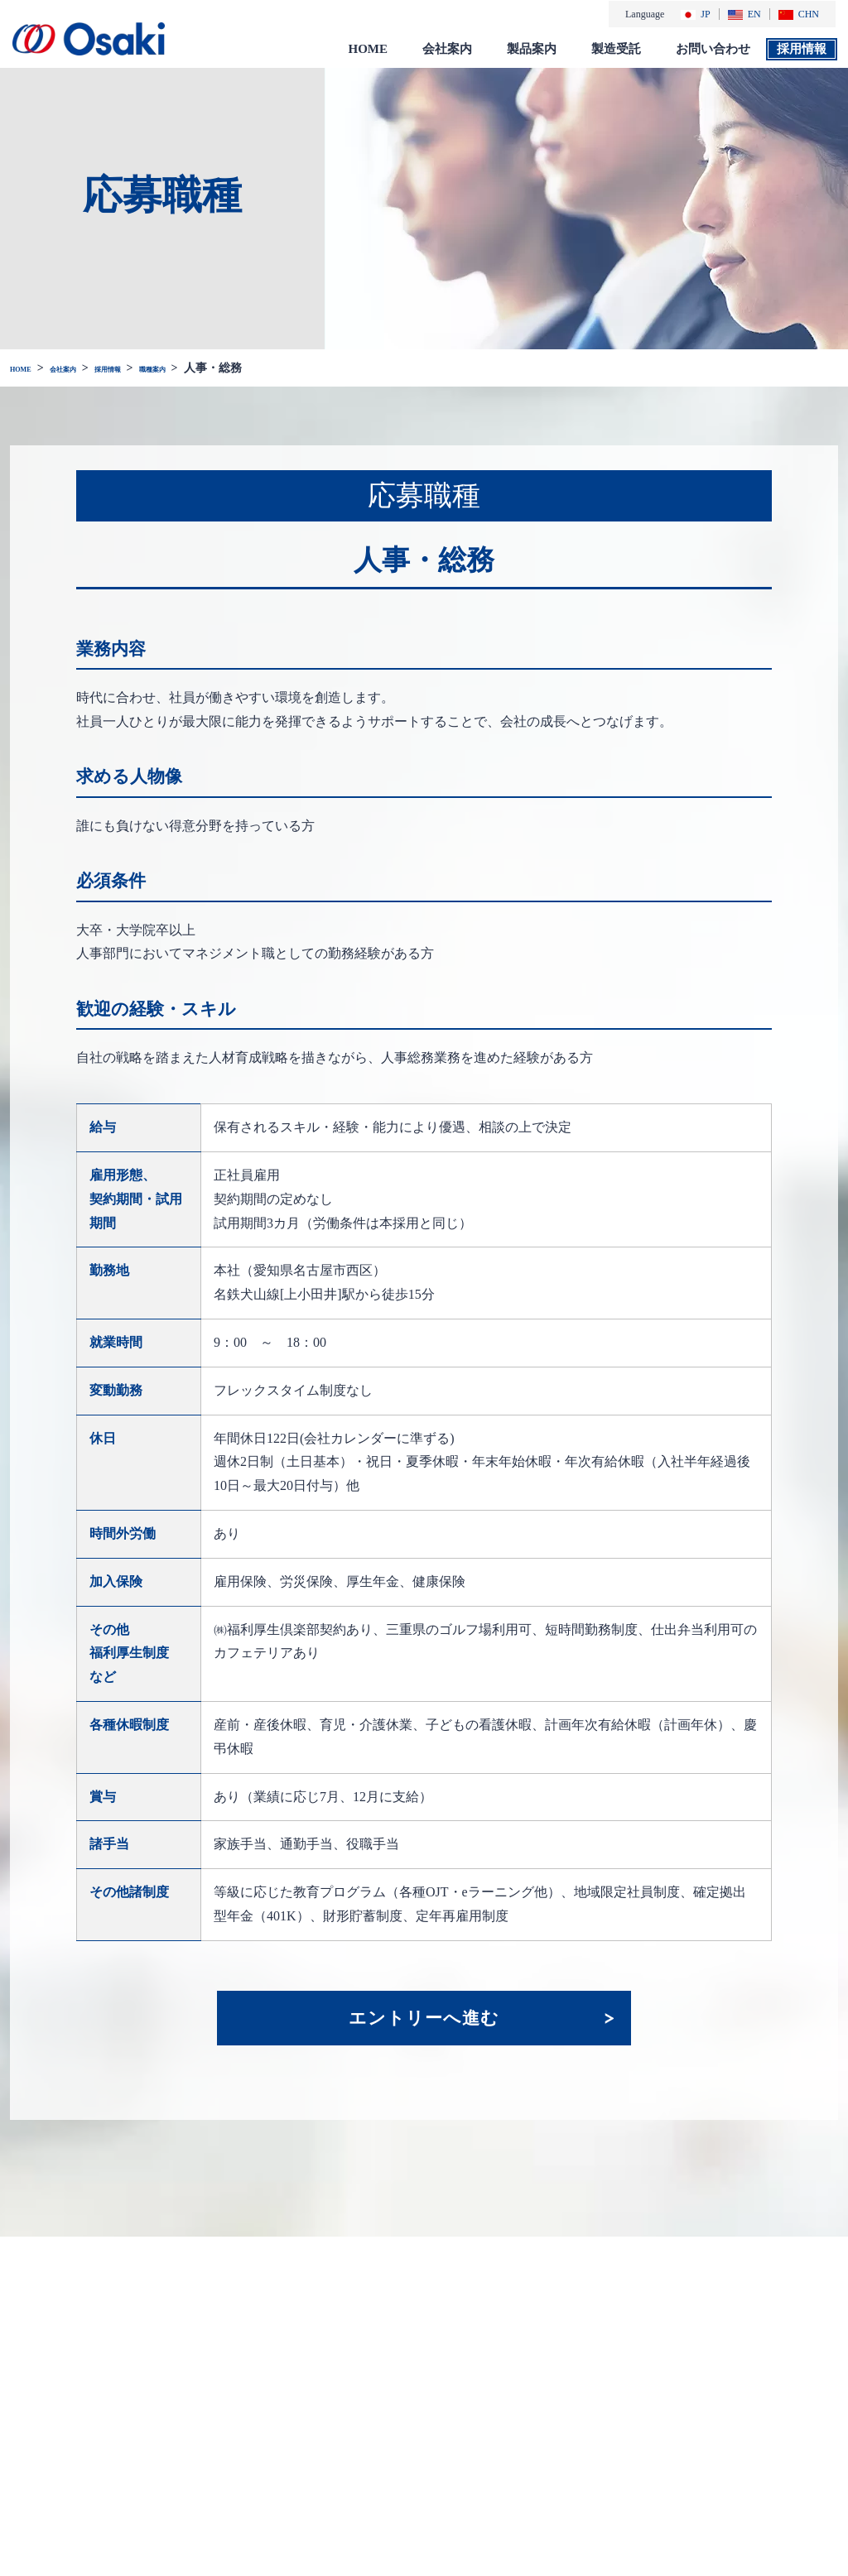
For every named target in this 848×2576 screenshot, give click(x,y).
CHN (798, 13)
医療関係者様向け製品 (592, 2395)
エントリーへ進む (424, 2017)
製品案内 (531, 48)
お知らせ (374, 2350)
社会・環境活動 (484, 2441)
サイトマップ (776, 2446)
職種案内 (217, 367)
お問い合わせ (713, 48)
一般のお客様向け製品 (592, 2432)
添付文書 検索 (577, 2479)
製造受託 (616, 48)
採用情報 (801, 48)
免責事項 (763, 2421)
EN (744, 13)
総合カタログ (576, 2460)
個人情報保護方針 (782, 2385)
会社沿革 (467, 2405)
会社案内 (447, 48)
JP (695, 13)
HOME (368, 48)
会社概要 (467, 2386)
